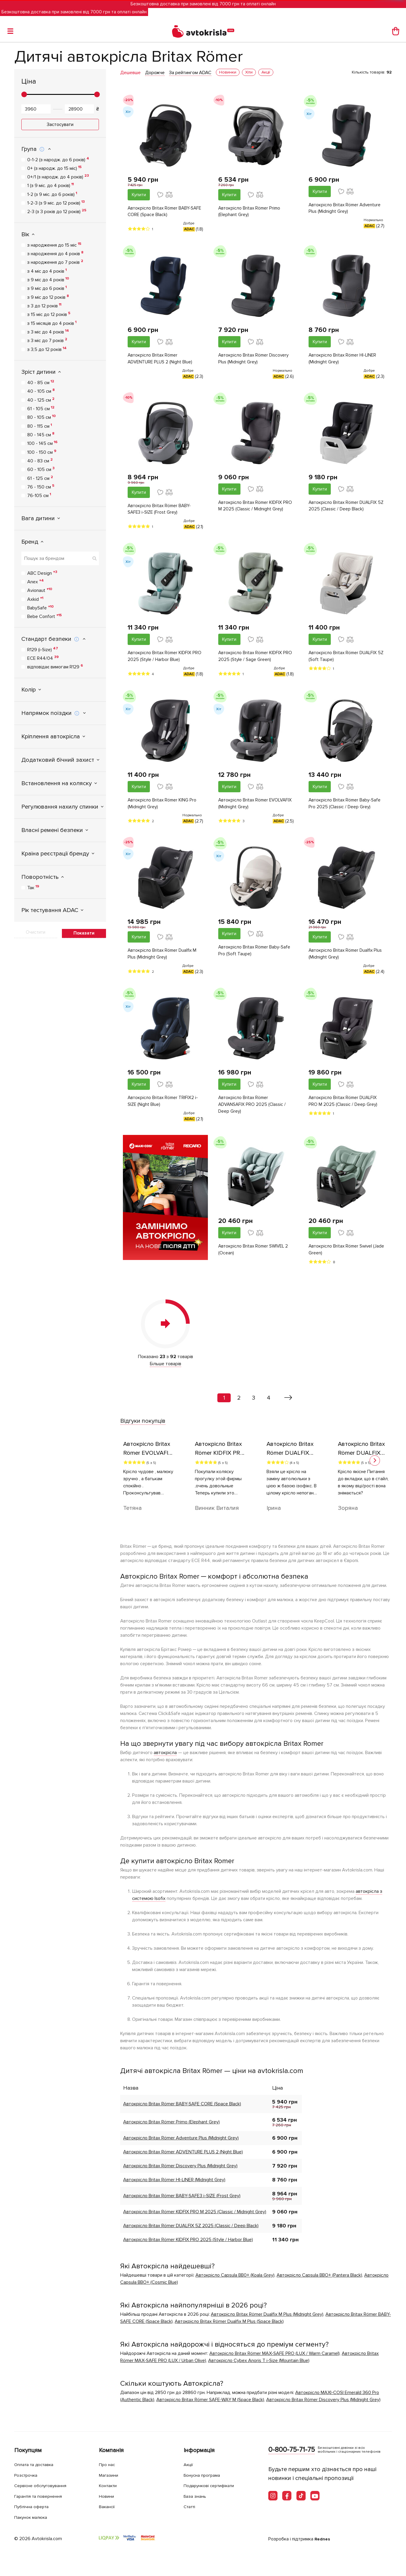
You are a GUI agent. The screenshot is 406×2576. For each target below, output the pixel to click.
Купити (139, 195)
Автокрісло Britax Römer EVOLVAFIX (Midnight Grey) (246, 807)
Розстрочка (28, 2475)
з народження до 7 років (55, 262)
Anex (35, 581)
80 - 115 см (39, 426)
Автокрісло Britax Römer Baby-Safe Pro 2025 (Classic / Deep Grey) (346, 807)
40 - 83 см (40, 460)
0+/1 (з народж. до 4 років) (58, 176)
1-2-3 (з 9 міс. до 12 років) (56, 202)
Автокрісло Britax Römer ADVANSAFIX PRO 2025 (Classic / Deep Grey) (253, 1110)
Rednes (322, 2539)
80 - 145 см (40, 434)
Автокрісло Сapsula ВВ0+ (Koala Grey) (235, 2281)
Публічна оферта (34, 2506)
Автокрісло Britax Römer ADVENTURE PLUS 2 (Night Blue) (161, 360)
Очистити (35, 932)
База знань (197, 2496)
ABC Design (42, 573)
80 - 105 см (41, 417)
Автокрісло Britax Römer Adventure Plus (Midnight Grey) (346, 208)
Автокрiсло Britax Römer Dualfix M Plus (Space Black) (229, 2327)
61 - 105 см (40, 408)
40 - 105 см (41, 391)
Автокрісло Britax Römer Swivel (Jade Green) (341, 1255)
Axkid (35, 599)
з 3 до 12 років (44, 305)
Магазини (110, 2475)
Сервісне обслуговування (44, 2485)
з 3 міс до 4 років (48, 331)
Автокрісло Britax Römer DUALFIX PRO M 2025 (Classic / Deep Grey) (344, 1106)
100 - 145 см (42, 443)
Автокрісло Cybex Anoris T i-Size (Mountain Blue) (258, 2366)
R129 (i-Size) (42, 649)
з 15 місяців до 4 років (51, 323)
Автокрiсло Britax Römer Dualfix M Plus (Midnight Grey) (163, 958)
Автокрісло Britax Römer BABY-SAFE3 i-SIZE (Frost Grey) (160, 511)
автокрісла (165, 1758)
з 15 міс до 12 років (48, 314)
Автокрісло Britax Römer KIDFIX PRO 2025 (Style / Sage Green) (251, 659)
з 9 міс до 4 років (48, 279)
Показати (83, 933)
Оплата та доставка (37, 2464)
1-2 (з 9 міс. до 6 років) (52, 194)
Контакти (110, 2485)
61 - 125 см (40, 478)
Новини (108, 2496)
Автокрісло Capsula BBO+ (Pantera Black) (319, 2281)
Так (33, 887)
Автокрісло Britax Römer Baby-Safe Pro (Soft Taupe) (255, 955)
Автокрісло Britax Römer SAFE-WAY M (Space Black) (210, 2406)
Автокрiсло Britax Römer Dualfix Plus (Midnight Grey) (342, 958)
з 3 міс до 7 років (47, 340)
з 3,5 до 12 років (47, 349)
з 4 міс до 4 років (47, 271)
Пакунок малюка (33, 2517)
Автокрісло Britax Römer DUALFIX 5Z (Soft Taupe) (344, 659)
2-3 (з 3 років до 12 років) (56, 211)
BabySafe (40, 607)
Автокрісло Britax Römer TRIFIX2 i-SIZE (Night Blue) (164, 1106)
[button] (375, 1466)
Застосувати (60, 124)
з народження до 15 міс (54, 245)
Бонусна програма (205, 2475)
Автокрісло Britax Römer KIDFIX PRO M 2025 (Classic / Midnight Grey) (251, 512)
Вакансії (108, 2506)
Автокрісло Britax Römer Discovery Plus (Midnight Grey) (254, 360)
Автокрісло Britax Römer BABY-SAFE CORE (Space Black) (160, 212)
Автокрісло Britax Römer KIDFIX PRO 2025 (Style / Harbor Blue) (160, 659)
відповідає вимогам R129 (55, 666)
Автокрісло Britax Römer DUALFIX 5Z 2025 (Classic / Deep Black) (344, 508)
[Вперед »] (288, 1403)
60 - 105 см (40, 469)
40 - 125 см (40, 400)
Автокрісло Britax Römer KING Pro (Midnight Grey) (163, 807)
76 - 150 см (40, 486)
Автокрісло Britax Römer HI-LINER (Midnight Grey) (344, 360)
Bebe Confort (44, 616)
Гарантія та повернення (42, 2496)
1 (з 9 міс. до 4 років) (50, 185)
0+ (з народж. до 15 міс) (54, 168)
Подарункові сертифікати (214, 2485)
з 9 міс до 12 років (48, 297)
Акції (189, 2464)
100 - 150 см (41, 452)
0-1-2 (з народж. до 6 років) (58, 159)
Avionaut (39, 590)
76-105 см (39, 495)
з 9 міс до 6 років (47, 288)
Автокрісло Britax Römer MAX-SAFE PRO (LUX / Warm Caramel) (274, 2359)
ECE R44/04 (43, 658)
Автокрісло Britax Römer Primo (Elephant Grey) (250, 212)
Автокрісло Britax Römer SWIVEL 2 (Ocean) (254, 1255)
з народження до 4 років (55, 253)
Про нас (108, 2464)
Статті (191, 2506)
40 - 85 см (40, 382)
